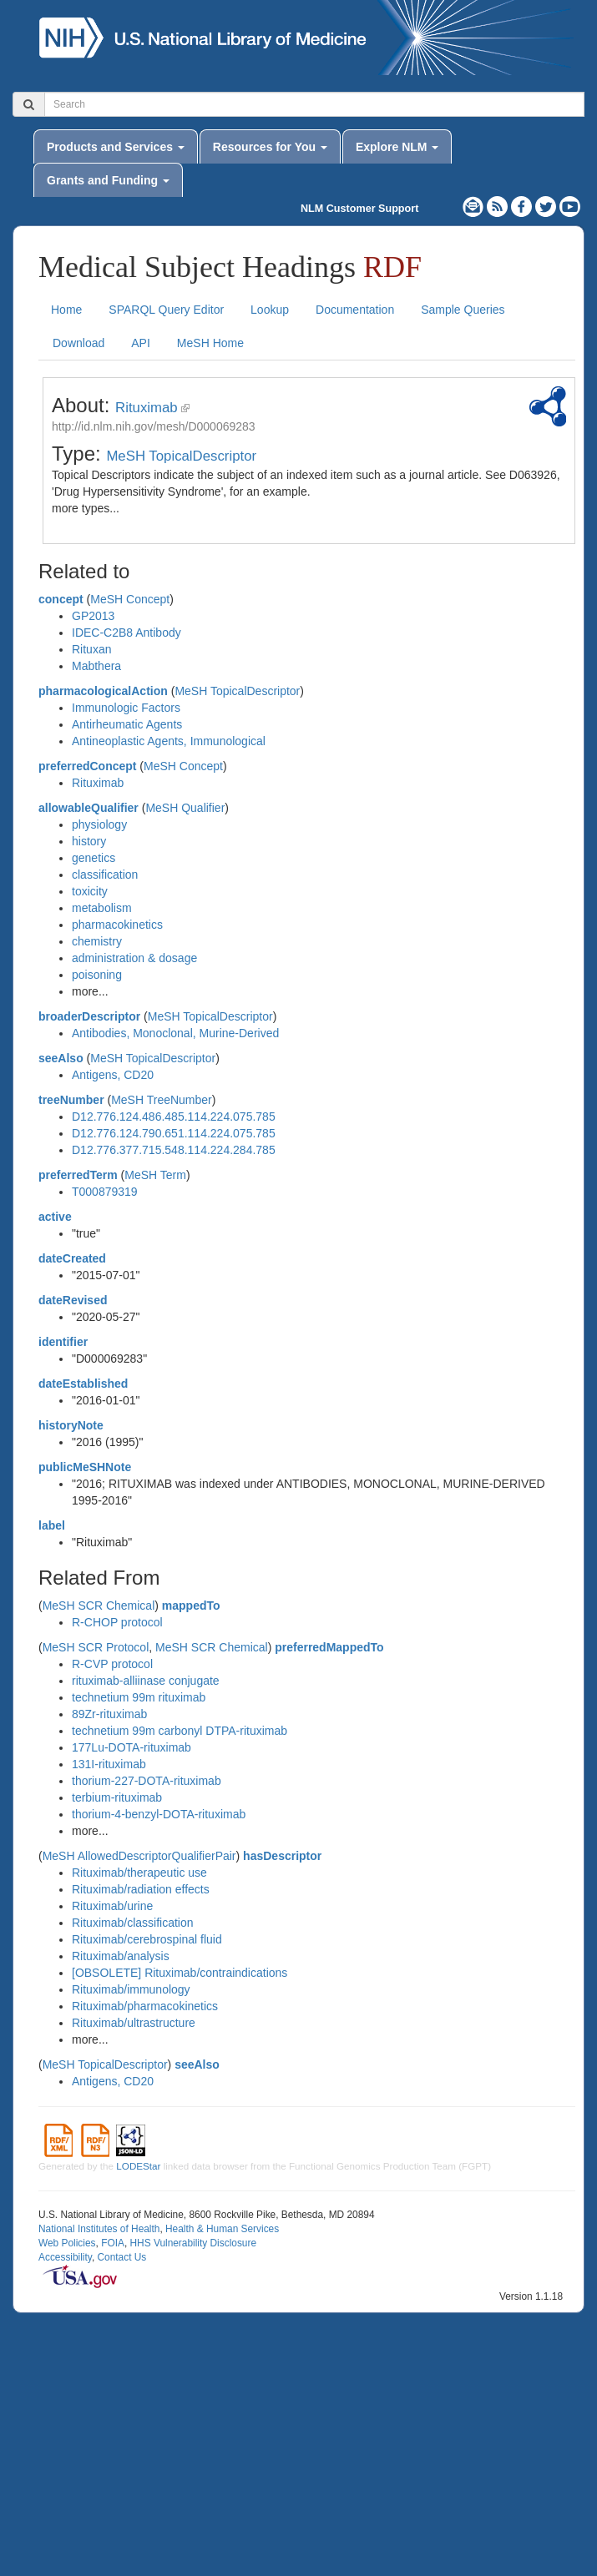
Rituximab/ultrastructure (133, 2022)
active (55, 1216)
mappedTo (191, 1605)
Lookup (269, 309)
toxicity (90, 891)
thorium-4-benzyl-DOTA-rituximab (158, 1814)
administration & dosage (134, 958)
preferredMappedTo (329, 1647)
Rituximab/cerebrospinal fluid (147, 1939)
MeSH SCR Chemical (99, 1605)
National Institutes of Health (98, 2229)
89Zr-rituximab (109, 1714)
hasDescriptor (282, 1856)
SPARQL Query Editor (166, 309)
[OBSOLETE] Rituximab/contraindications (179, 1972)
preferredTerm (78, 1175)
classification (105, 874)
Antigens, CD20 (113, 1074)
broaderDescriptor (89, 1016)
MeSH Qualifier (185, 807)
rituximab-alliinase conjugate (146, 1680)
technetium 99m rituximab (138, 1697)
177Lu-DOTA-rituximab (131, 1747)
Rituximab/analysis (120, 1956)
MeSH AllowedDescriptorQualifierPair (139, 1856)
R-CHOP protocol (117, 1622)
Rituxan (91, 649)
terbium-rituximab (117, 1797)
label (51, 1525)
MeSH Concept (129, 599)
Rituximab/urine (112, 1906)
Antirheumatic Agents (127, 724)
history (89, 841)
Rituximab (146, 408)
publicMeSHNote (84, 1467)
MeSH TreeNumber (161, 1100)
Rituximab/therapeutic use (139, 1872)
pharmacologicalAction (103, 691)
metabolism (102, 908)
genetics (93, 858)
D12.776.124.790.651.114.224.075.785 (174, 1133)
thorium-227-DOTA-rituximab (146, 1780)
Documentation (355, 309)
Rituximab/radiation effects (141, 1889)
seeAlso (60, 1058)
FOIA (112, 2243)
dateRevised (72, 1300)
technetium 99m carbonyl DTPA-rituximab (179, 1730)
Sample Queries (462, 309)
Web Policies (67, 2243)
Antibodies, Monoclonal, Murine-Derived (175, 1033)
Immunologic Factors (126, 707)
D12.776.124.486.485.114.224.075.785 (174, 1116)
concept (60, 599)
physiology (99, 824)
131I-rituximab (109, 1764)
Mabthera (96, 666)
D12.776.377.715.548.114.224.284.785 (174, 1150)
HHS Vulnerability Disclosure (192, 2243)
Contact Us (121, 2257)
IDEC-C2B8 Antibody (126, 632)
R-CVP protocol (112, 1664)
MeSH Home (210, 343)
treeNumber (71, 1100)
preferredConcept (87, 766)
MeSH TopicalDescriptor (181, 456)
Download (78, 343)
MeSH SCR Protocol (96, 1647)
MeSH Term (155, 1175)
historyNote (71, 1425)
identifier (63, 1341)
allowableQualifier (88, 807)
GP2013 (93, 616)
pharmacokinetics (117, 924)
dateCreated (72, 1258)
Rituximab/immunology (131, 1989)
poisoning (97, 974)
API (140, 343)
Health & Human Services (222, 2229)
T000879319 (105, 1191)
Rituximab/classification (133, 1922)
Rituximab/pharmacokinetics (145, 2006)
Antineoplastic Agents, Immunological (169, 741)
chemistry (97, 941)
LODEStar (138, 2165)
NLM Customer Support (359, 208)
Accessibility (65, 2257)
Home (66, 309)
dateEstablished (83, 1383)
